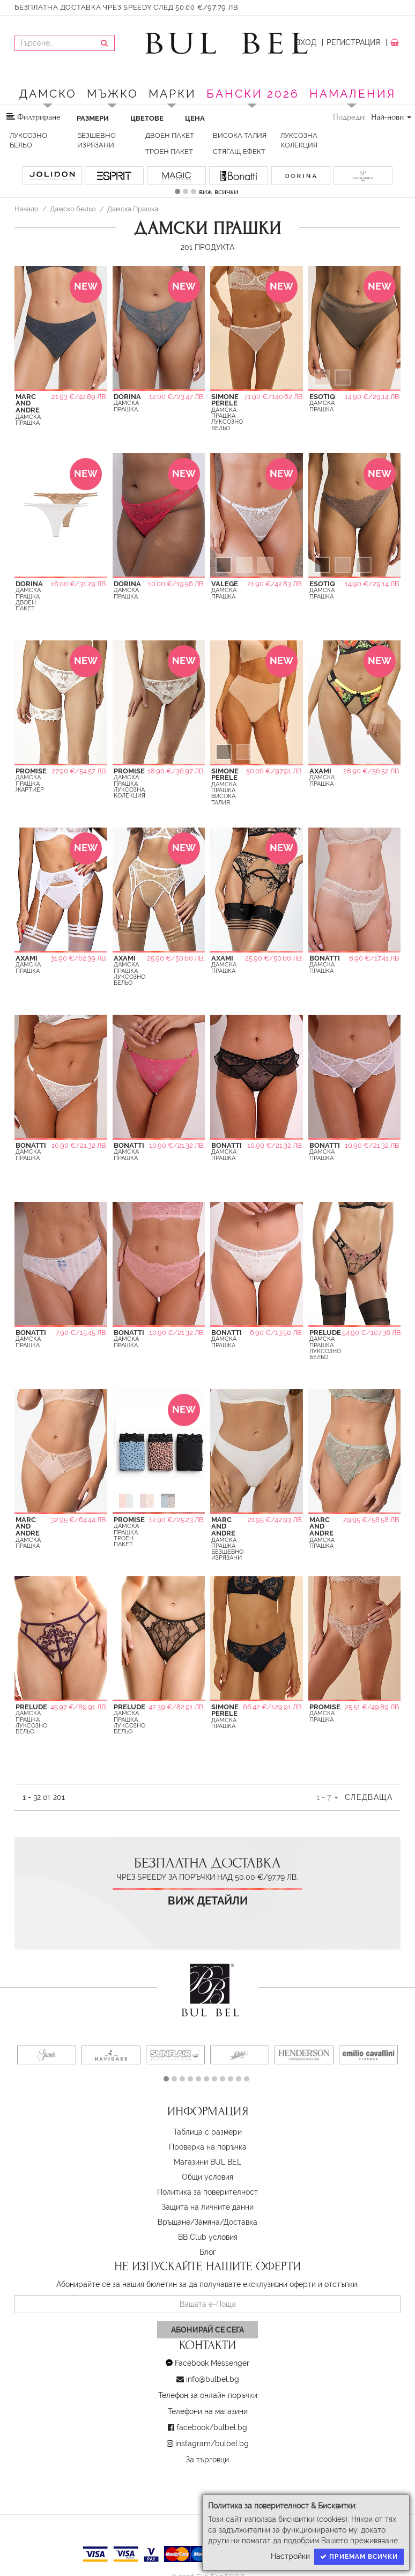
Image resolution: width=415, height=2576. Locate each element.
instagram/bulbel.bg (212, 2443)
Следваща (368, 1797)
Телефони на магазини (208, 2411)
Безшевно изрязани (96, 140)
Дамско (48, 93)
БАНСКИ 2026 (252, 93)
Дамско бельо (73, 208)
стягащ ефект (239, 151)
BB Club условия (208, 2237)
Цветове (147, 118)
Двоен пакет (169, 135)
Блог (207, 2252)
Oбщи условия (207, 2177)
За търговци (207, 2459)
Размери (93, 118)
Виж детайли (208, 1901)
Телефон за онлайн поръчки (207, 2395)
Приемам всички (359, 2556)
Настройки (290, 2556)
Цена (195, 118)
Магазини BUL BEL (207, 2162)
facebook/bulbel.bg (211, 2427)
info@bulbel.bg (212, 2379)
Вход (305, 42)
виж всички (218, 191)
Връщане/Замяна (189, 2222)
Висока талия (239, 135)
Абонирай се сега (207, 2330)
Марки (172, 93)
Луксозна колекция (298, 140)
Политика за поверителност (207, 2192)
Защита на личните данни (208, 2207)
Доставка (240, 2222)
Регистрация (353, 42)
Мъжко (112, 93)
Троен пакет (169, 151)
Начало (26, 208)
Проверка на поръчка (208, 2147)
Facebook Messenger (212, 2363)
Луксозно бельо (28, 140)
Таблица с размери (207, 2132)
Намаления (352, 93)
